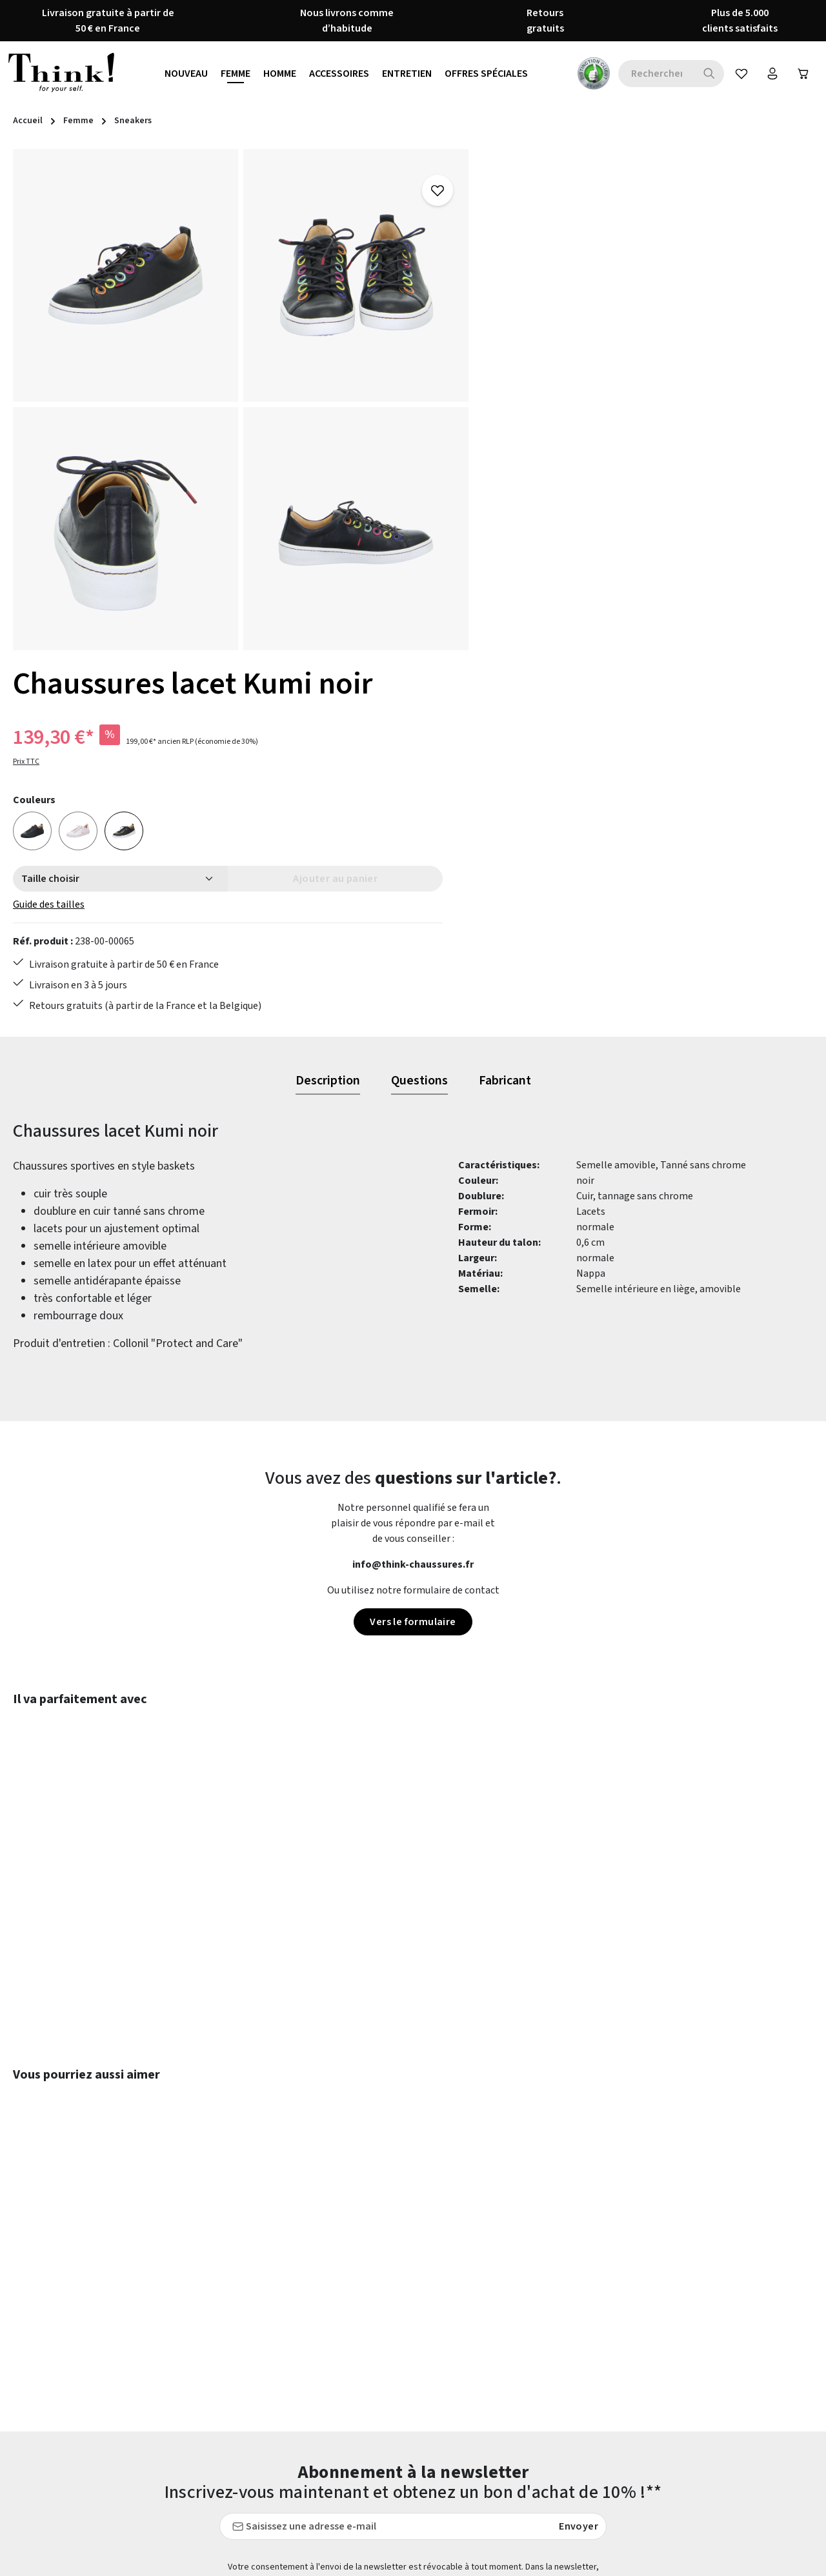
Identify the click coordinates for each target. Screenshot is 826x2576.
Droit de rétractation (334, 2323)
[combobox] (651, 73)
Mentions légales (326, 2346)
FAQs (506, 2323)
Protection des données (341, 2369)
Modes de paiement (538, 2439)
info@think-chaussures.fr (413, 1191)
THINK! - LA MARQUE (334, 2416)
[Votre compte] (770, 73)
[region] (241, 399)
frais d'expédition (549, 2556)
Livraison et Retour (537, 2369)
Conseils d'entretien (333, 2277)
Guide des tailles (531, 415)
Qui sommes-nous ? (331, 2393)
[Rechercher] (705, 73)
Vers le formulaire (413, 1248)
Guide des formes (532, 2300)
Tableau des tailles (536, 2416)
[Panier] (802, 73)
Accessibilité (316, 2462)
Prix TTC (508, 271)
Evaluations (314, 2439)
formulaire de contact (120, 2329)
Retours (512, 2346)
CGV (297, 2300)
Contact (513, 2277)
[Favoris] (737, 73)
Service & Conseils (534, 2393)
